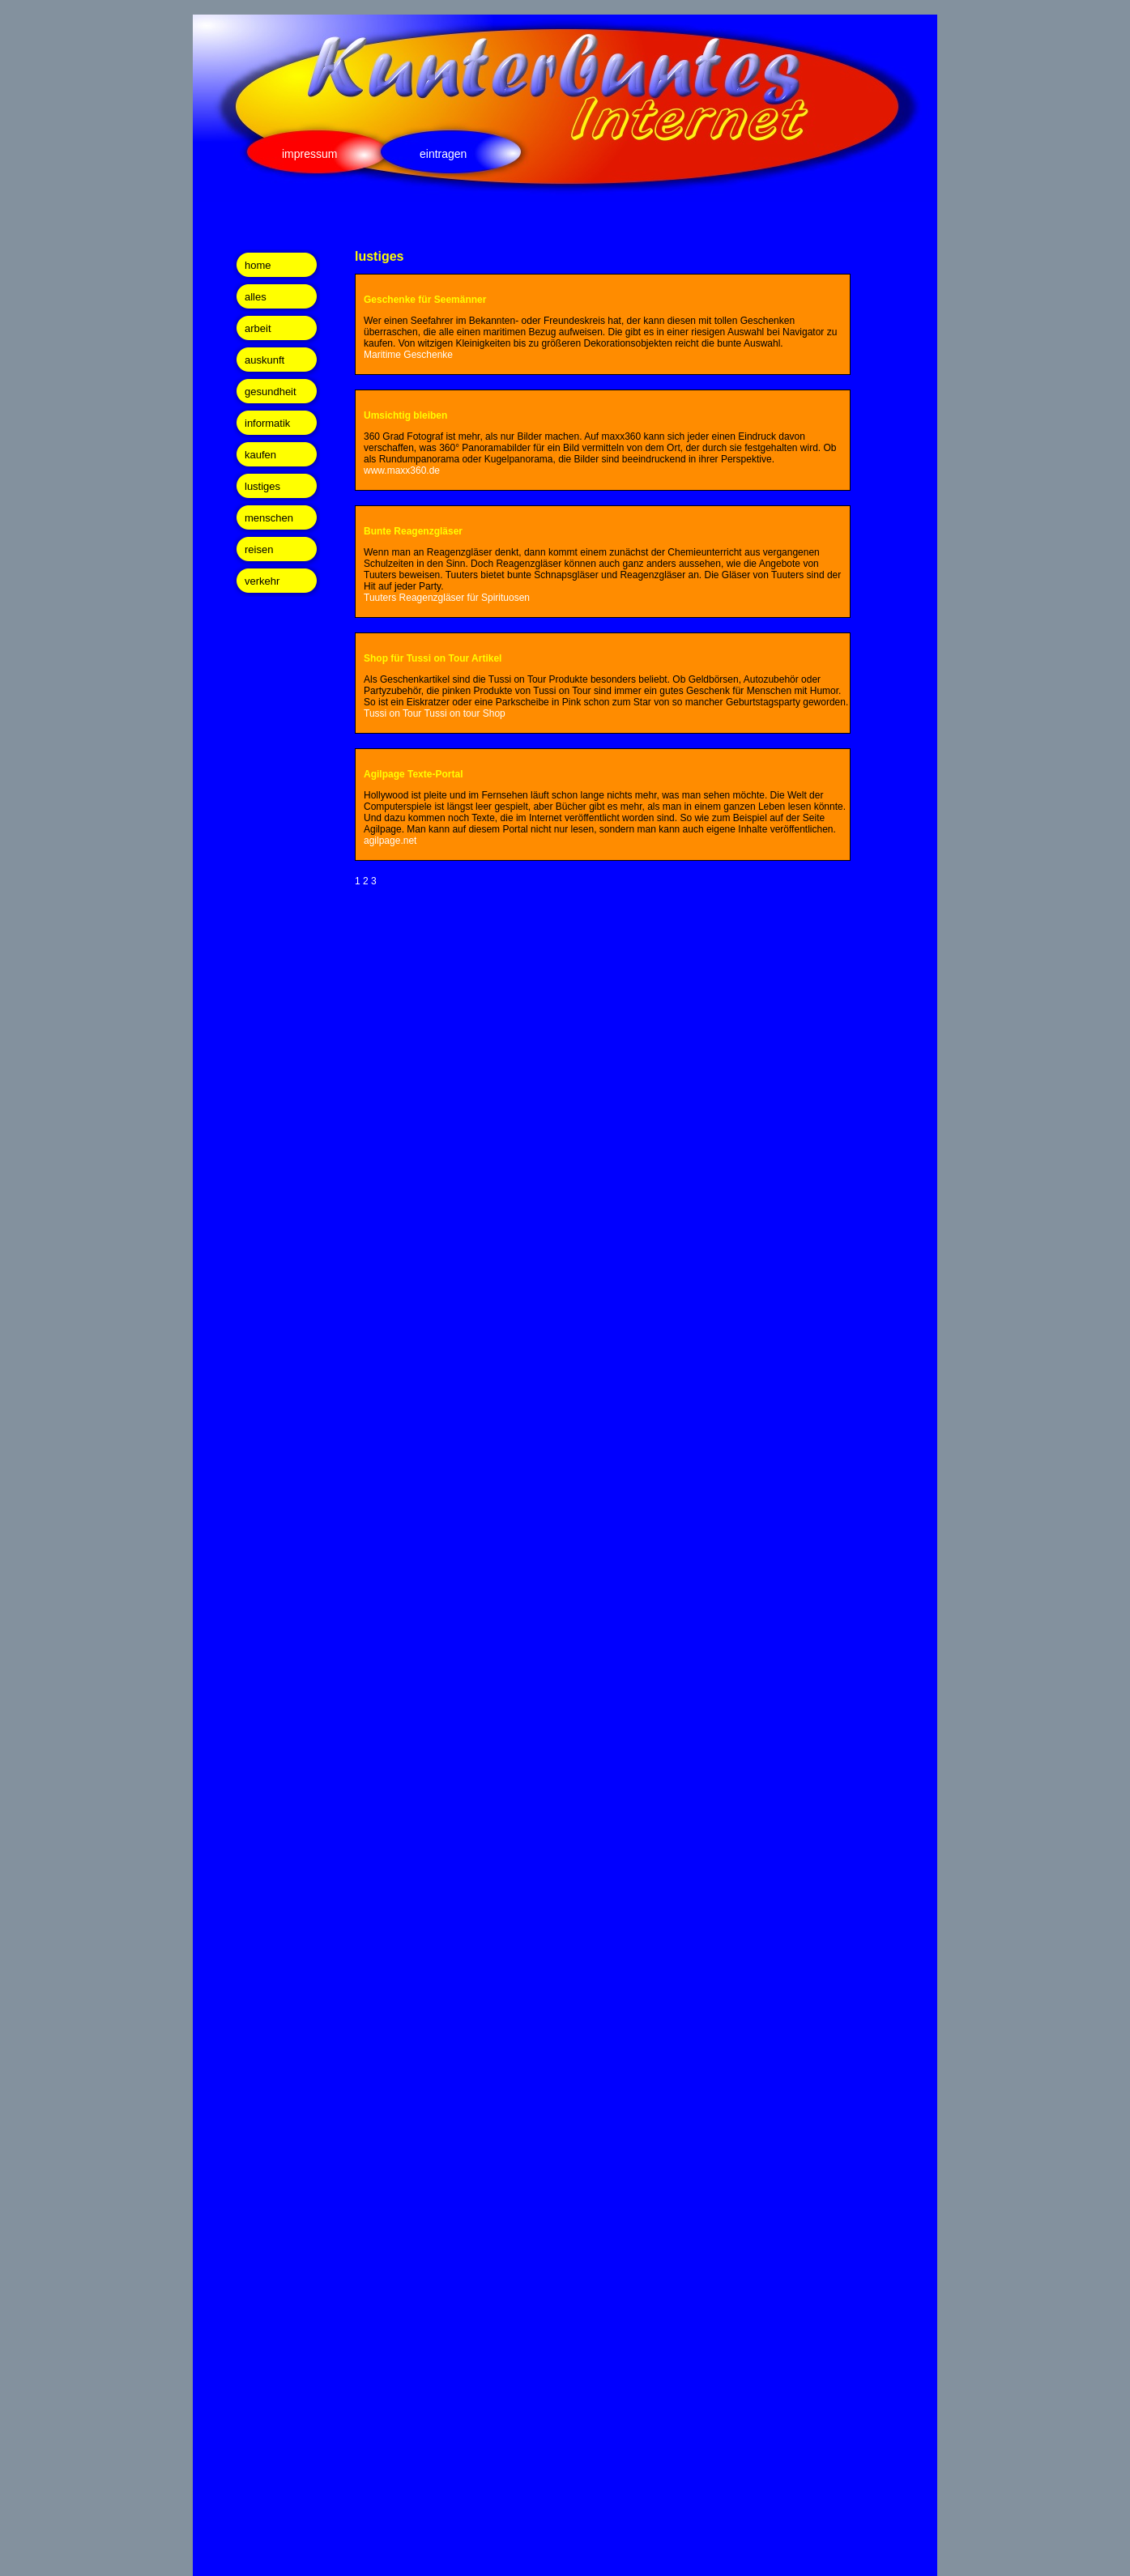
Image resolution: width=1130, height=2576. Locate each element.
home (258, 265)
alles (256, 297)
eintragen (443, 153)
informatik (267, 423)
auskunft (264, 360)
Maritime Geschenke (408, 354)
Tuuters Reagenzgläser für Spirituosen (447, 597)
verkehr (262, 581)
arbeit (258, 328)
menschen (269, 518)
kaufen (260, 455)
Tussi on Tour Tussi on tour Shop (434, 713)
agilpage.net (390, 840)
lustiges (262, 486)
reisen (259, 549)
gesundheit (270, 391)
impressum (309, 153)
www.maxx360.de (402, 470)
